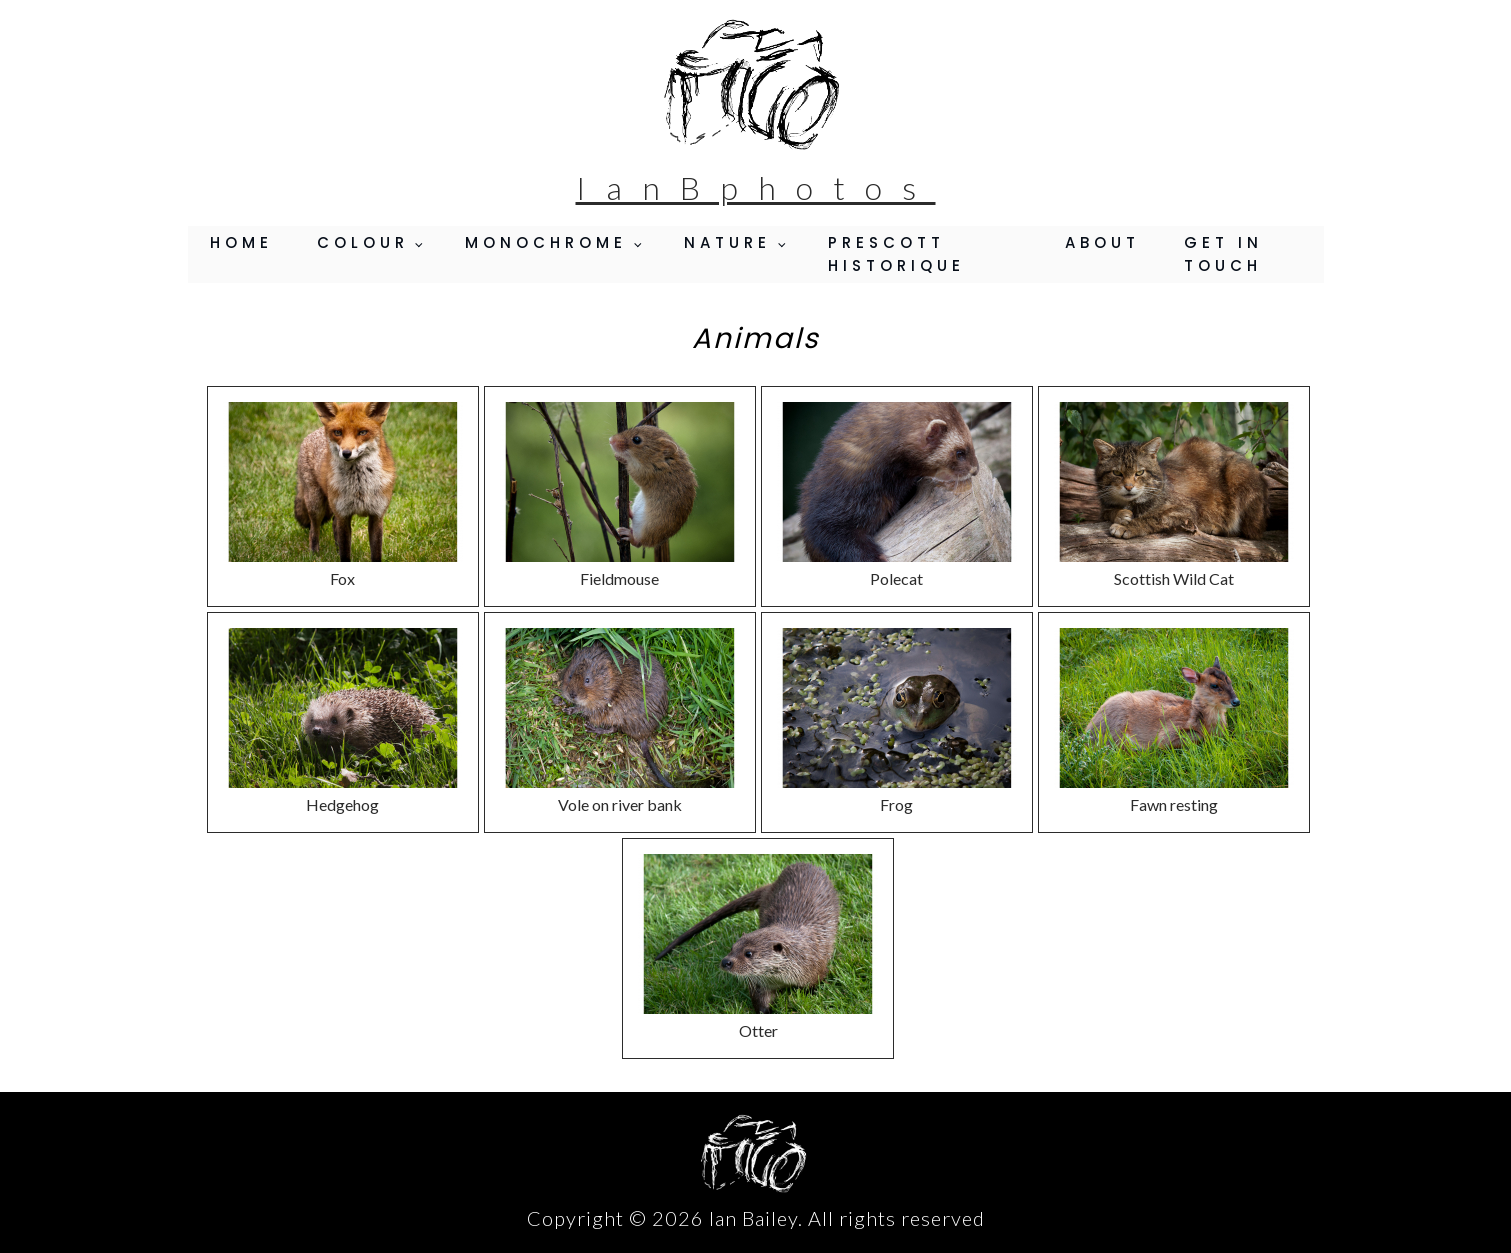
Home (241, 242)
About (1102, 242)
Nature (727, 242)
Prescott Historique (896, 254)
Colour (363, 242)
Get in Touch (1223, 254)
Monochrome (546, 242)
